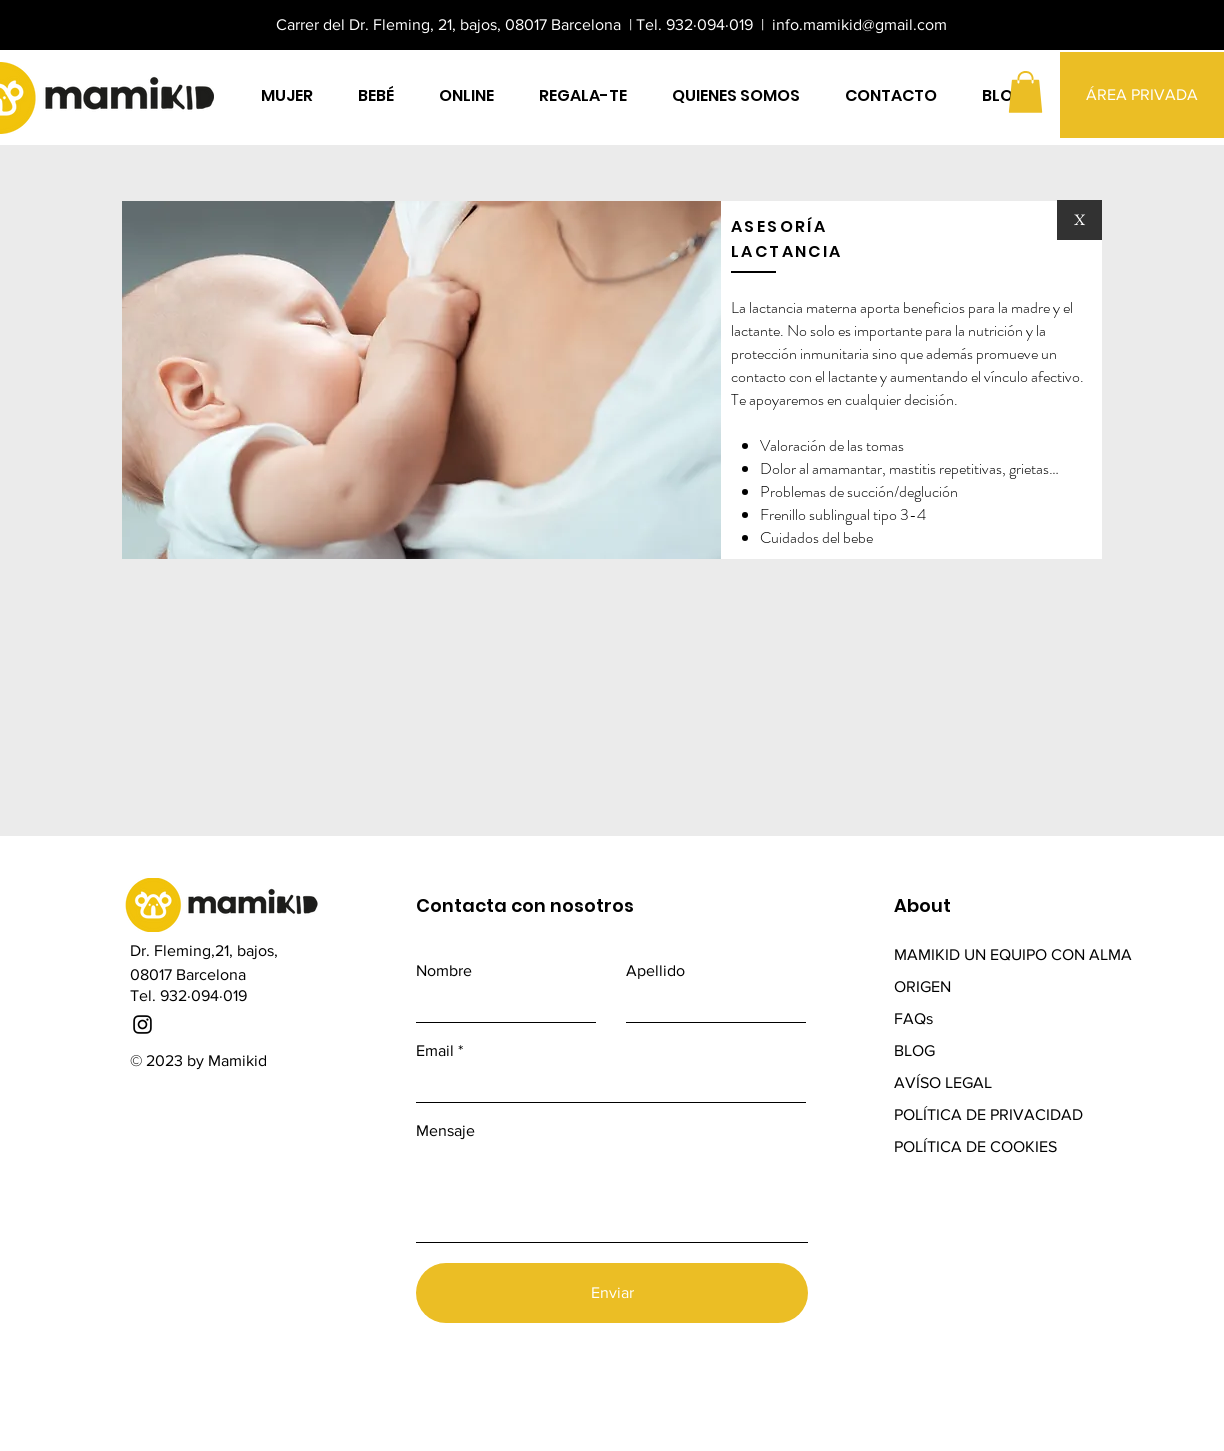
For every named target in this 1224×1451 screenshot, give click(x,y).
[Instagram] (142, 1024)
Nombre (444, 971)
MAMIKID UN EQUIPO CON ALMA (1013, 954)
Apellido (655, 971)
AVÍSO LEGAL (943, 1082)
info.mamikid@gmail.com (859, 24)
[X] (1079, 220)
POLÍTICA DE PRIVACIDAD (988, 1114)
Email (435, 1051)
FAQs (913, 1018)
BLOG (916, 1050)
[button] (1025, 92)
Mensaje (445, 1131)
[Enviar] (612, 1293)
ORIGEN (922, 986)
